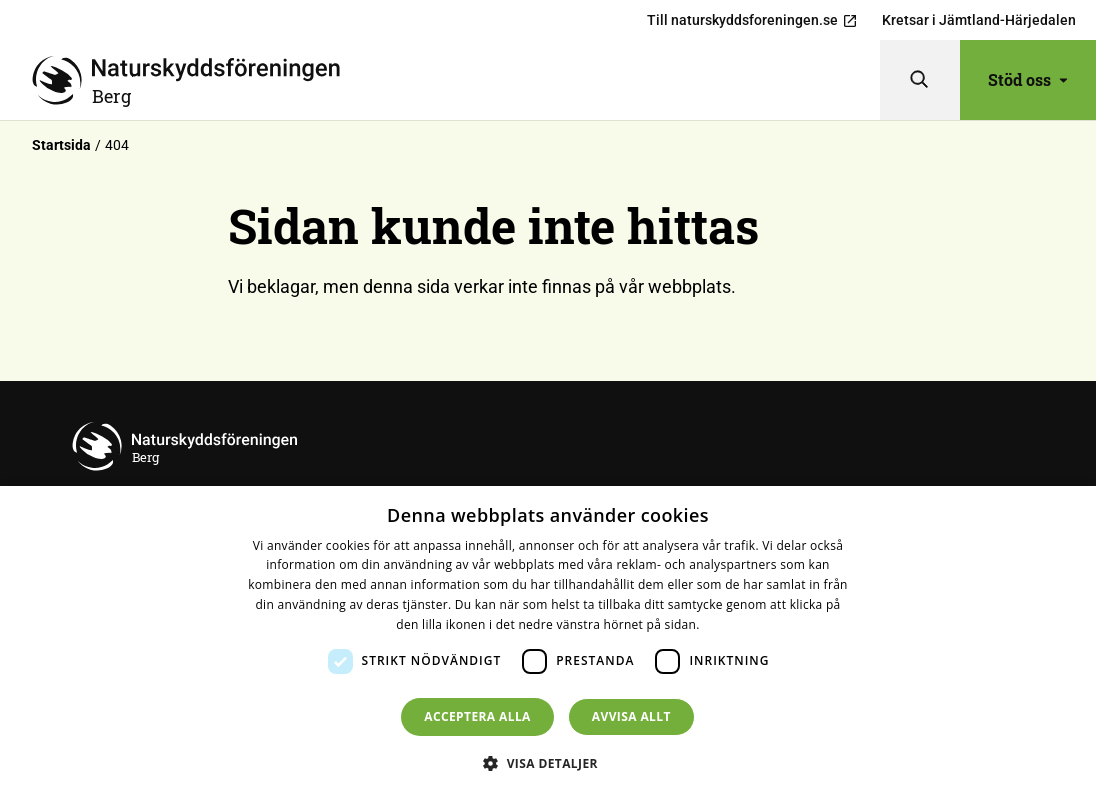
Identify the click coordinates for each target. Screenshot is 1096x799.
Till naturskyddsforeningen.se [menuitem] (752, 20)
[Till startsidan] (456, 80)
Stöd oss (1028, 79)
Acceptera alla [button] (477, 716)
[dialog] (548, 642)
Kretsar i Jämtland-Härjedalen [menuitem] (979, 20)
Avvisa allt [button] (631, 716)
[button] (548, 763)
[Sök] (920, 80)
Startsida (61, 145)
